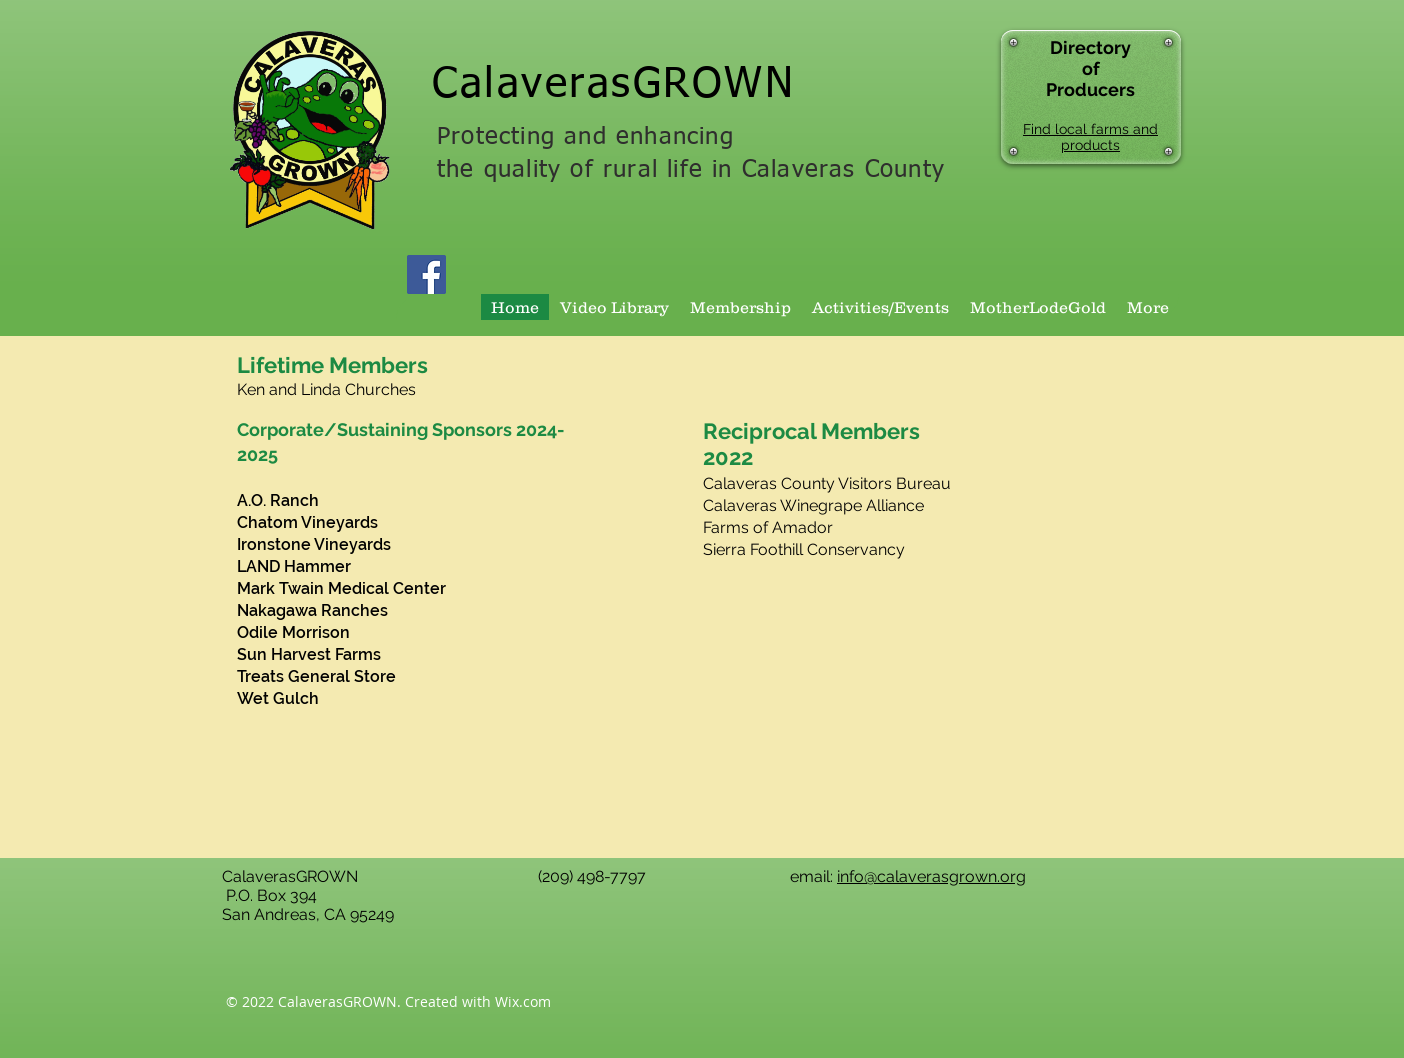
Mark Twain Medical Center (341, 588)
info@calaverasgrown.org (931, 876)
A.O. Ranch (278, 500)
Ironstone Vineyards (314, 544)
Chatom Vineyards (307, 522)
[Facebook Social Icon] (426, 274)
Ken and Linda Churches (326, 389)
